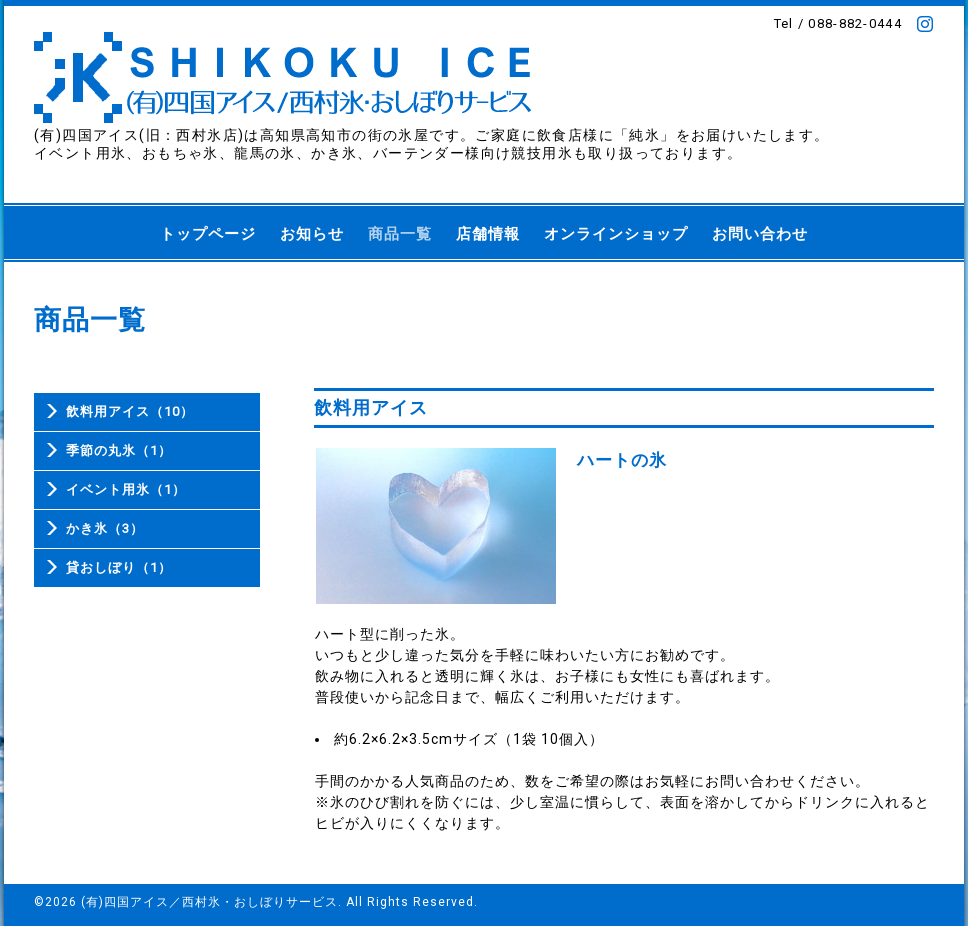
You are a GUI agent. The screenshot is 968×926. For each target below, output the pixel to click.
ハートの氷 (622, 460)
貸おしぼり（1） (119, 567)
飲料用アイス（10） (130, 411)
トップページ (208, 234)
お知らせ (312, 234)
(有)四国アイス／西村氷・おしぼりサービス (209, 902)
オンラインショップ (616, 234)
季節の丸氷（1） (119, 450)
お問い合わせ (760, 234)
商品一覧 (400, 234)
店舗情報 (488, 234)
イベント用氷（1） (126, 489)
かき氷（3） (105, 528)
